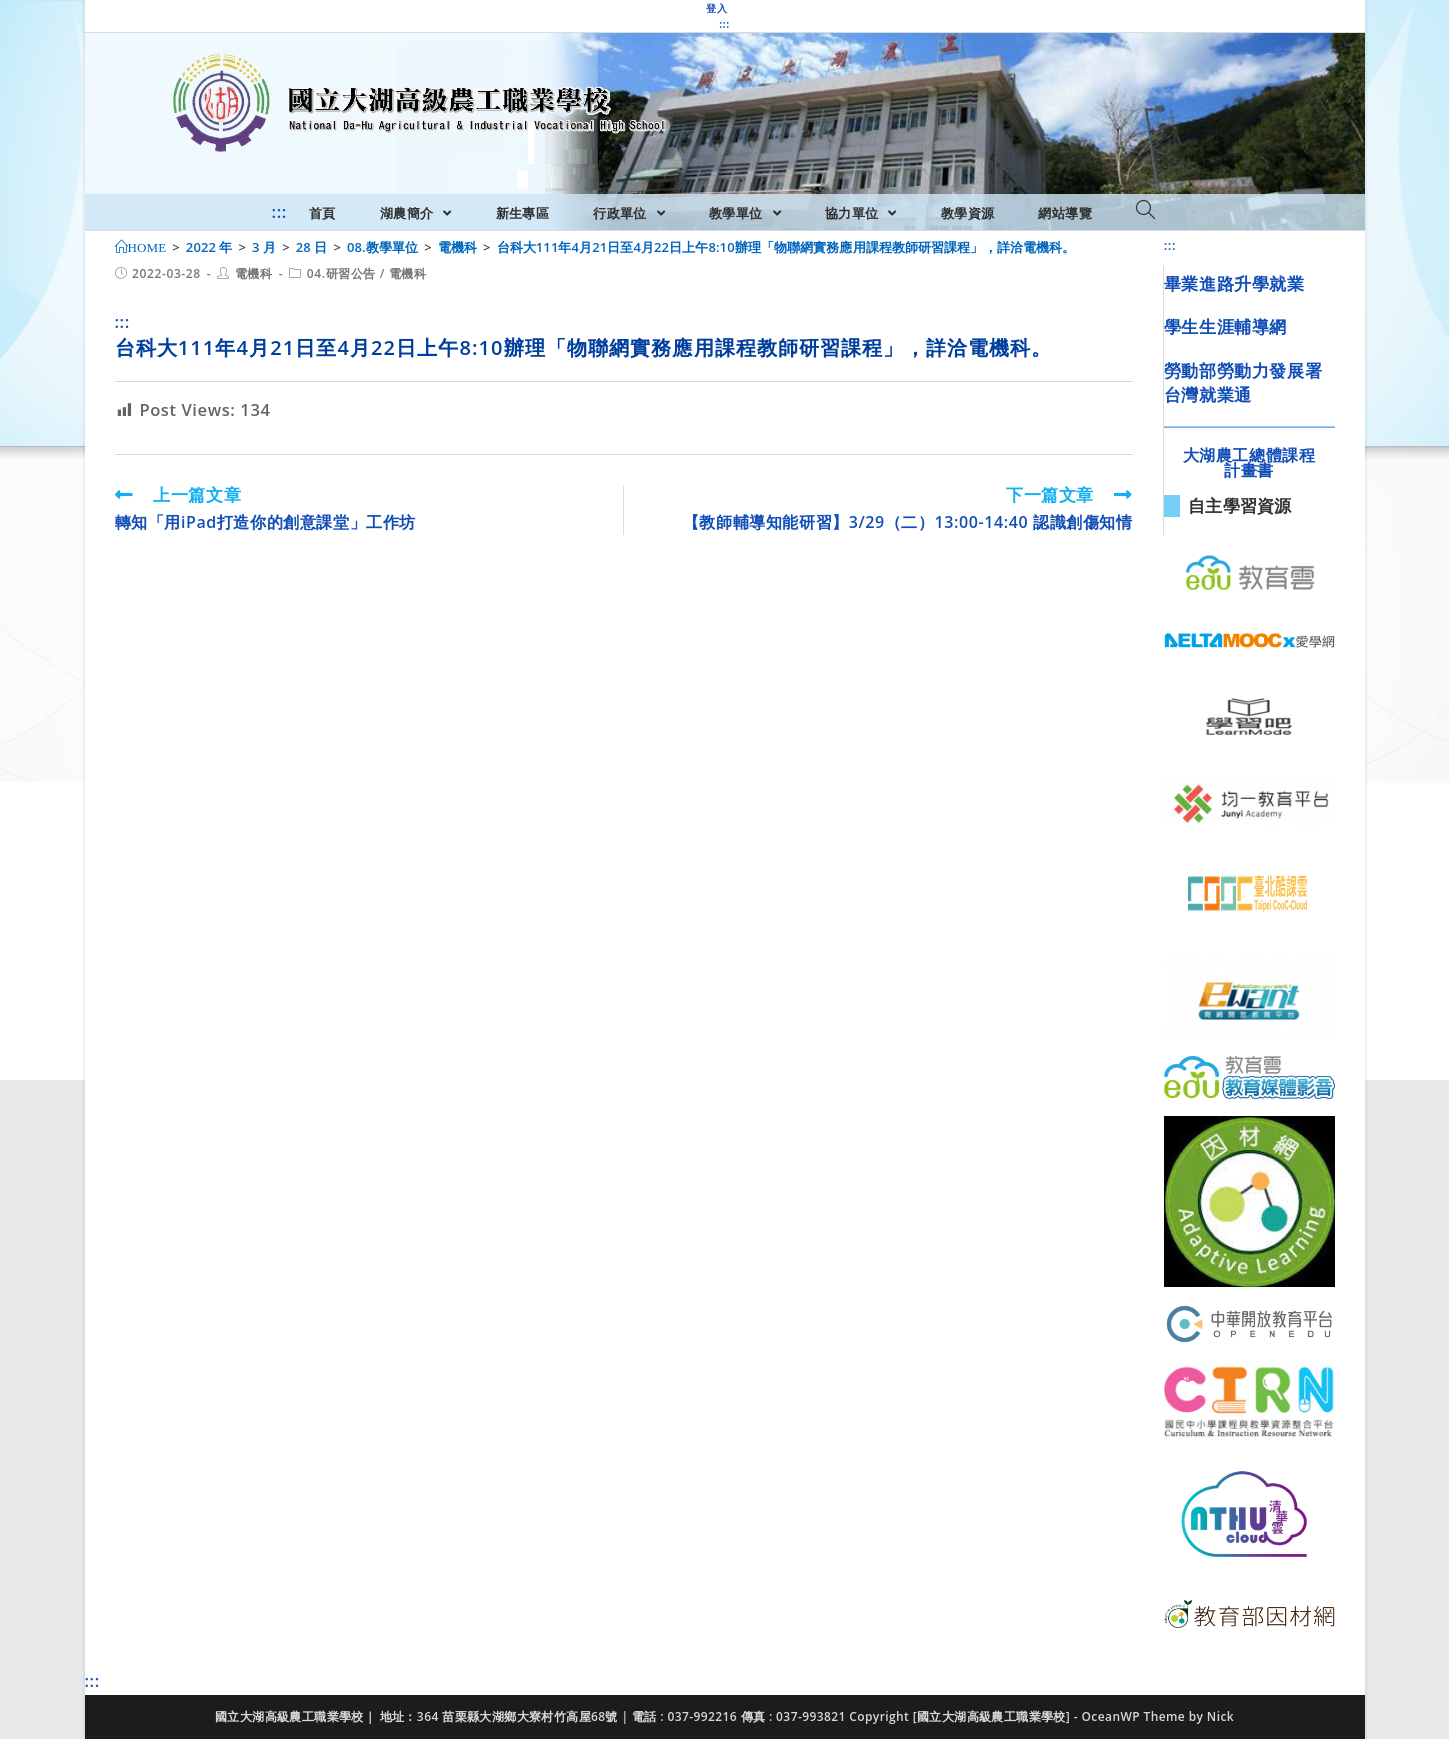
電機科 (254, 273)
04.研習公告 (341, 273)
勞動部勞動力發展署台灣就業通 (1243, 382)
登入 (716, 8)
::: (724, 24)
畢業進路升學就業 (1234, 283)
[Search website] (1145, 211)
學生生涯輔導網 (1225, 326)
